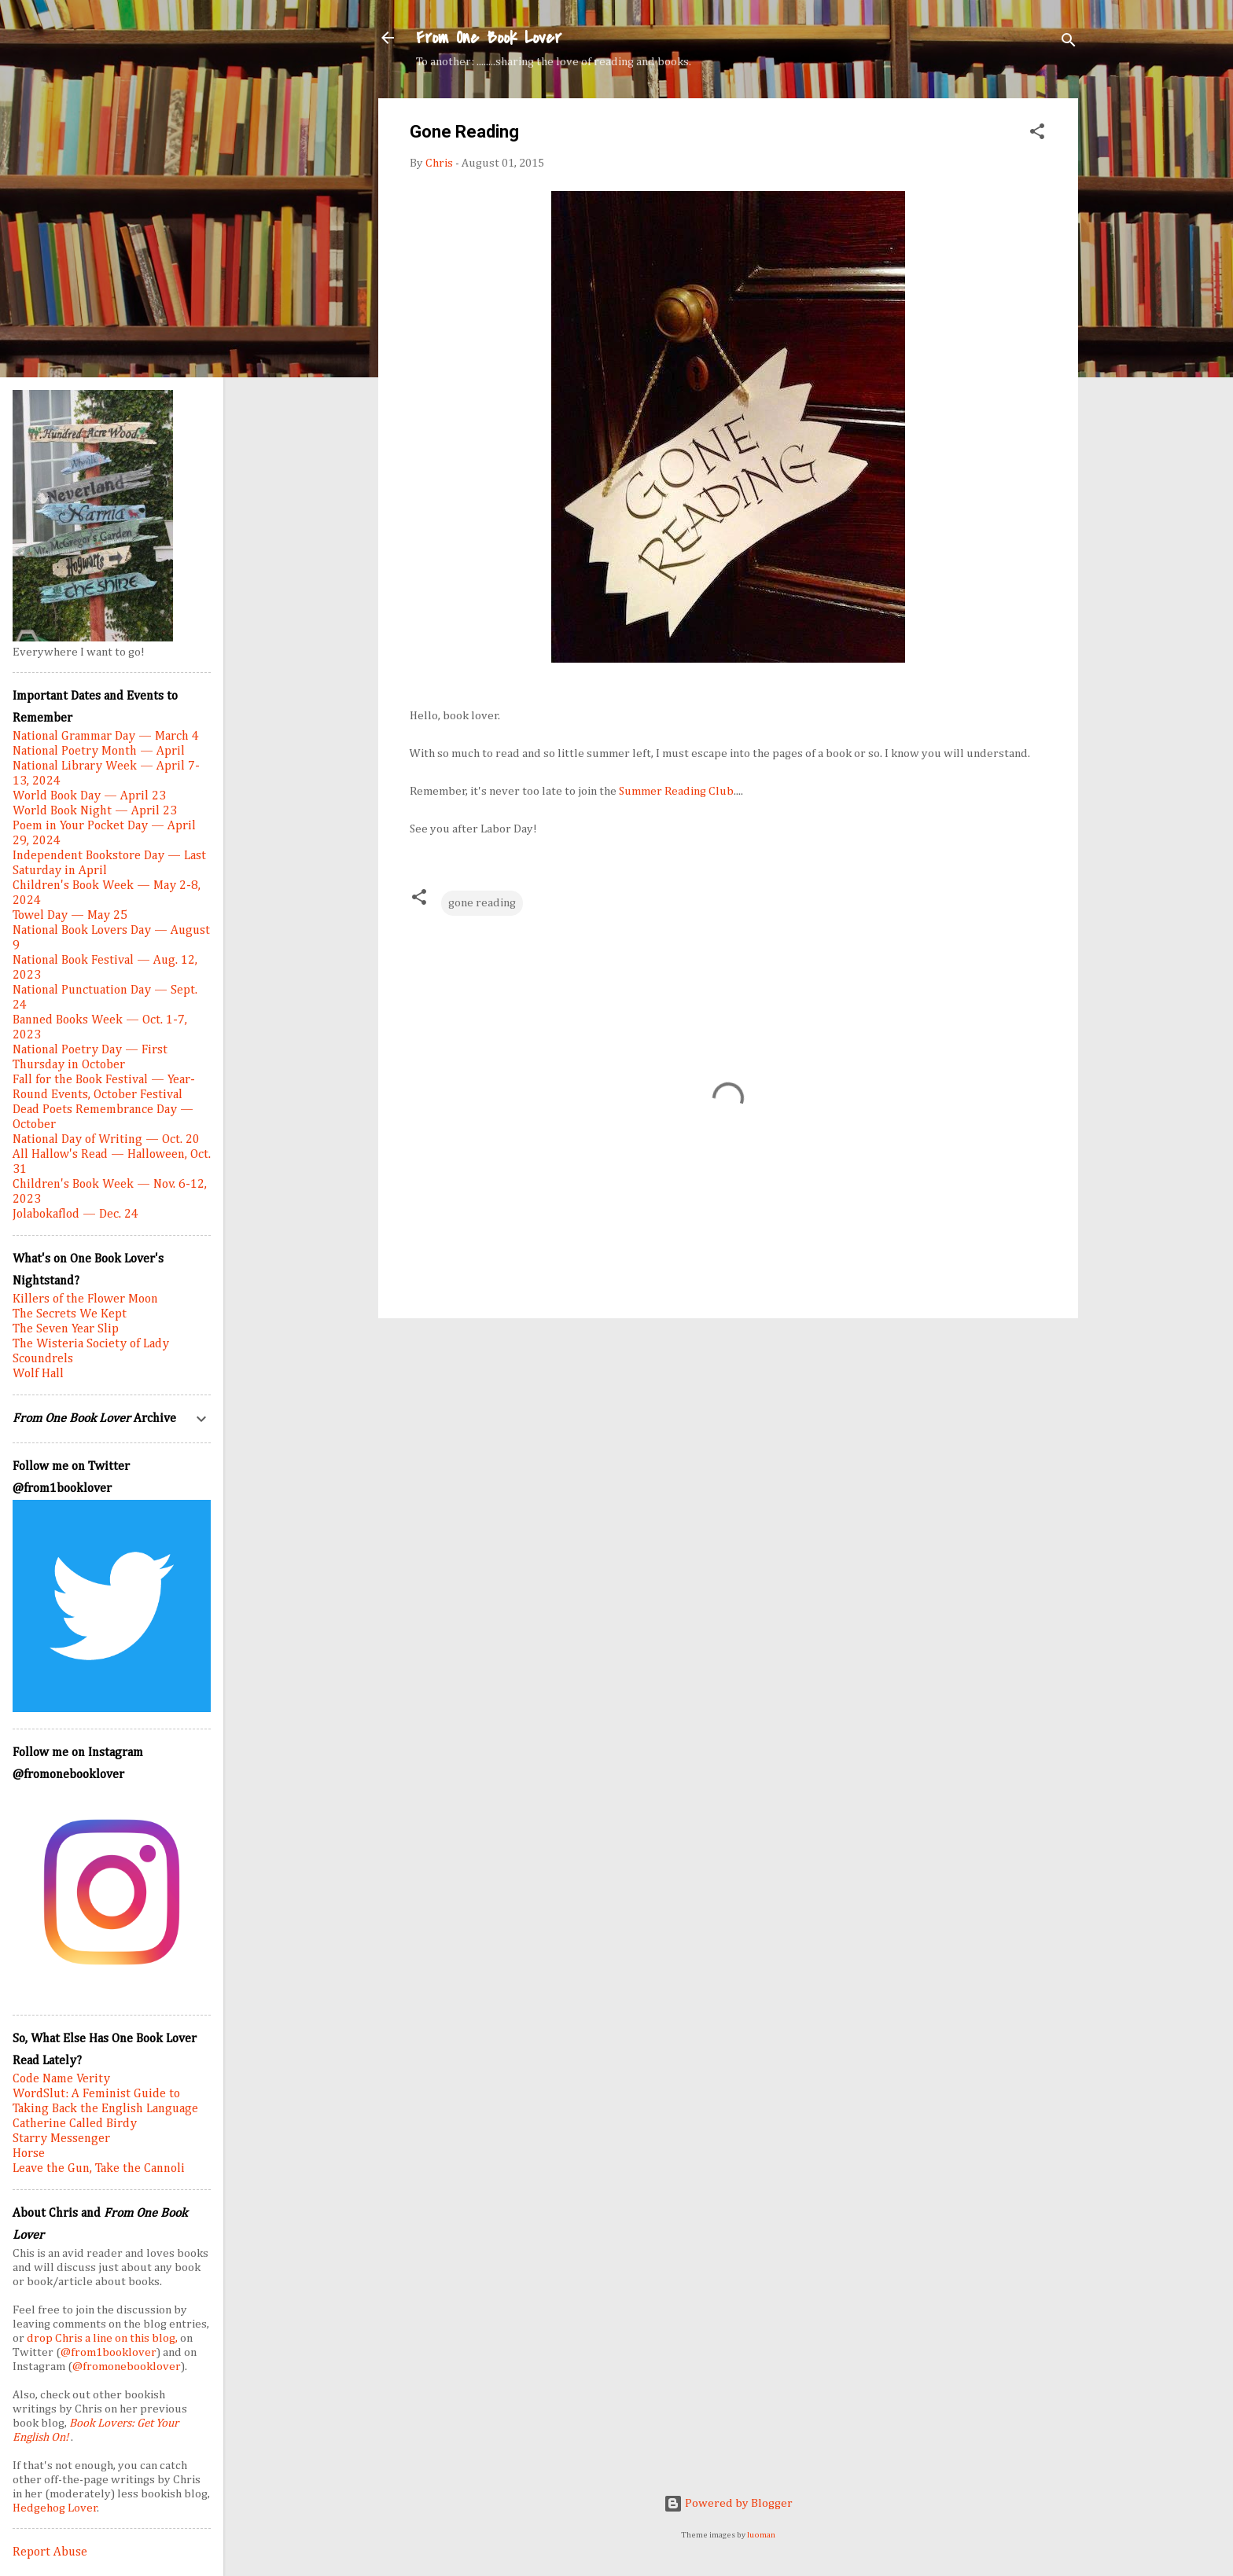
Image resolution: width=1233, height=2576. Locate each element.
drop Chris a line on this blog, (103, 2338)
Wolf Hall (38, 1374)
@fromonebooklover (126, 2366)
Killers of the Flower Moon (85, 1299)
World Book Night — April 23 (95, 811)
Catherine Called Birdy (75, 2124)
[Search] (1068, 43)
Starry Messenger (61, 2139)
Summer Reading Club (676, 791)
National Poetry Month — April (99, 751)
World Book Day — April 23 (89, 796)
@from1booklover (108, 2352)
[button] (1037, 134)
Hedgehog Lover (55, 2508)
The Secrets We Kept (70, 1314)
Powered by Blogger (728, 2503)
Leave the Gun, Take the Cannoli (99, 2169)
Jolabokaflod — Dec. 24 (75, 1214)
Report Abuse (50, 2552)
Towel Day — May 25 (70, 916)
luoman (761, 2535)
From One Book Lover (488, 37)
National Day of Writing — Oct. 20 (106, 1140)
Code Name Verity (61, 2079)
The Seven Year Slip (66, 1329)
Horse (29, 2154)
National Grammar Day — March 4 (106, 736)
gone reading (482, 903)
